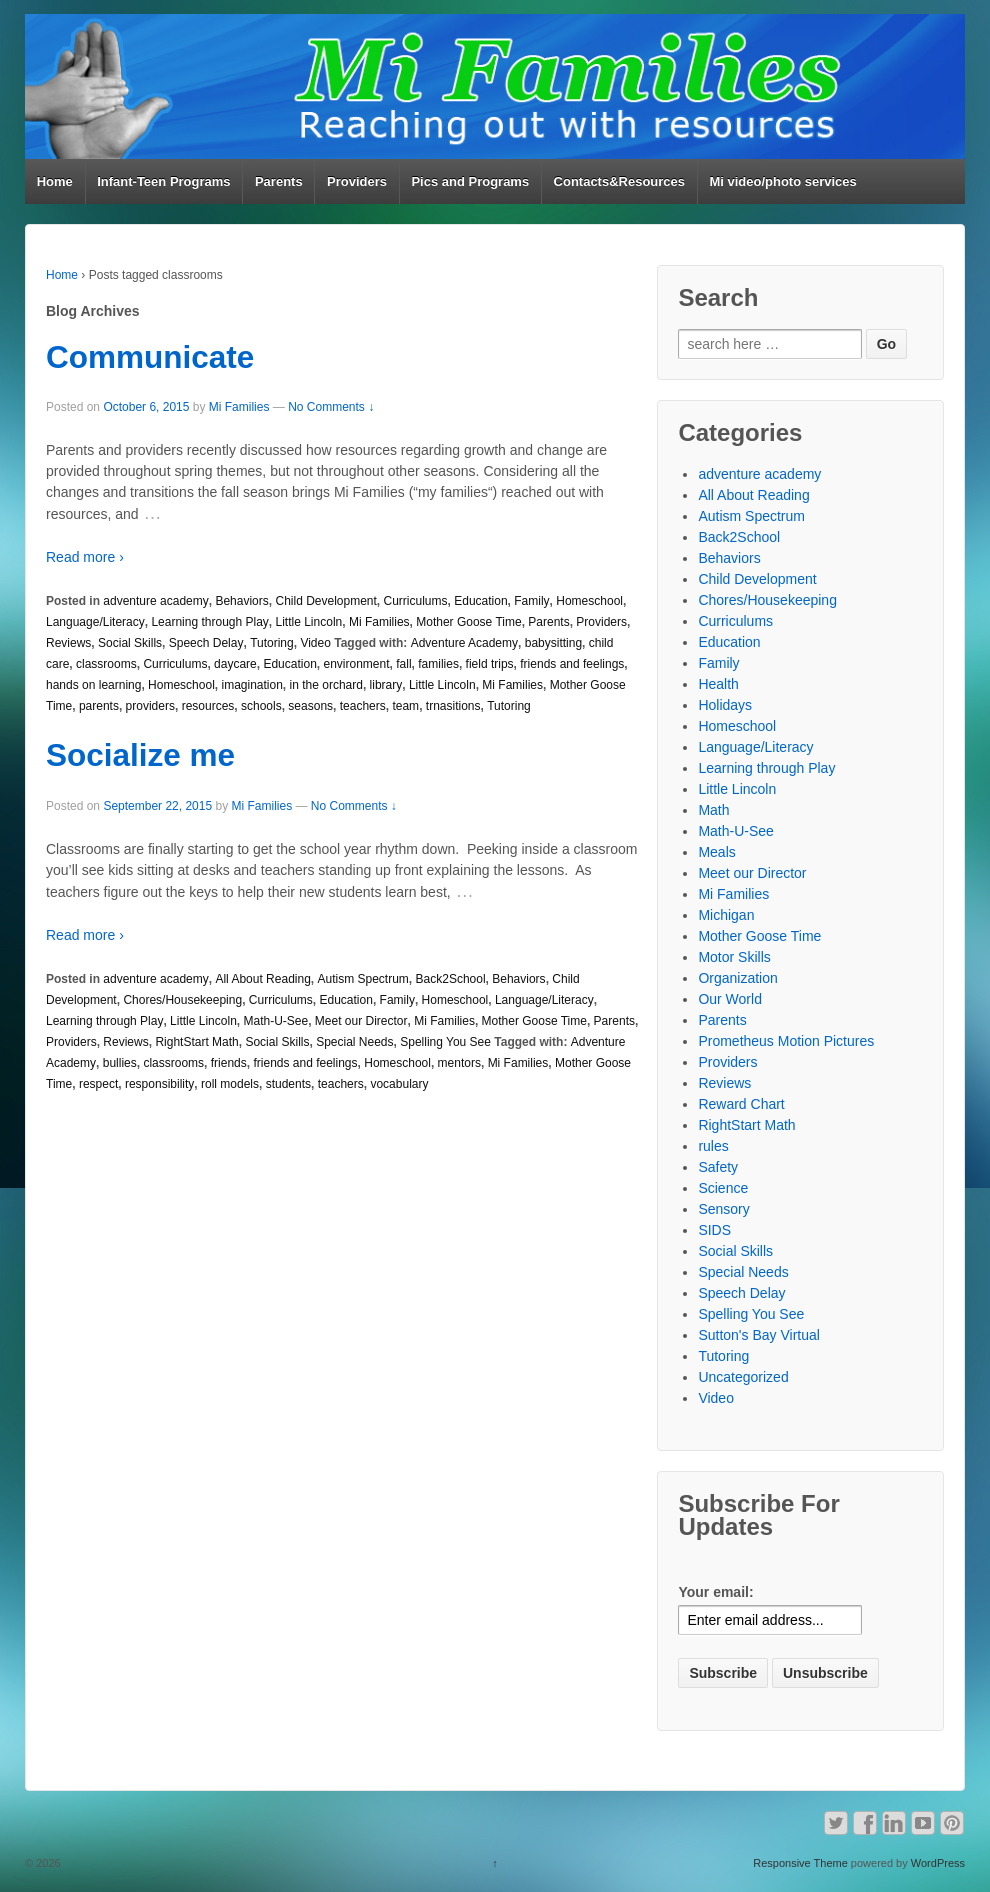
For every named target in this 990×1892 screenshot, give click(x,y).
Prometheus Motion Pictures (786, 1041)
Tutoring (272, 643)
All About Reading (262, 979)
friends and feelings (572, 664)
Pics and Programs (470, 181)
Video (315, 643)
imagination (251, 685)
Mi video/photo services (782, 181)
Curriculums (416, 601)
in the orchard (326, 685)
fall (403, 664)
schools (261, 706)
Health (718, 684)
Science (723, 1188)
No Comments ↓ (331, 407)
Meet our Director (361, 1021)
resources (208, 706)
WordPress (938, 1863)
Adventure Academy (464, 643)
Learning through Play (209, 622)
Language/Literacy (95, 622)
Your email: (715, 1592)
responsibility (159, 1084)
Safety (718, 1167)
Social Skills (130, 643)
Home (55, 181)
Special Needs (354, 1042)
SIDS (714, 1230)
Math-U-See (275, 1021)
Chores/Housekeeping (182, 1000)
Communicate (150, 357)
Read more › (85, 557)
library (386, 685)
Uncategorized (743, 1377)
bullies (120, 1063)
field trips (490, 664)
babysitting (553, 643)
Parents (279, 181)
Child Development (325, 601)
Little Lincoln (309, 622)
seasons (310, 706)
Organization (737, 978)
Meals (716, 852)
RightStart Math (196, 1042)
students (288, 1084)
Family (531, 601)
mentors (459, 1063)
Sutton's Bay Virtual (758, 1335)
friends (229, 1063)
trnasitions (453, 706)
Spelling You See (445, 1042)
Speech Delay (206, 643)
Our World (730, 999)
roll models (230, 1084)
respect (98, 1084)
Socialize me (140, 755)
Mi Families (239, 407)
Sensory (723, 1209)
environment (356, 664)
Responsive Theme (800, 1863)
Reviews (68, 643)
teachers (363, 706)
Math (713, 810)
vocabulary (399, 1084)
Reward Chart (741, 1104)
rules (713, 1146)
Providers (357, 181)
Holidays (725, 705)
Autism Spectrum (363, 979)
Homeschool (589, 601)
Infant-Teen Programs (163, 181)
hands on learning (93, 685)
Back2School (451, 979)
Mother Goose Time (468, 622)
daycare (235, 664)
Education (480, 601)
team (405, 706)
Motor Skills (734, 957)
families (438, 664)
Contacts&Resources (620, 181)
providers (150, 706)
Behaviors (241, 601)
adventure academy (155, 601)
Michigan (726, 915)
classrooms (106, 664)
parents (99, 706)
